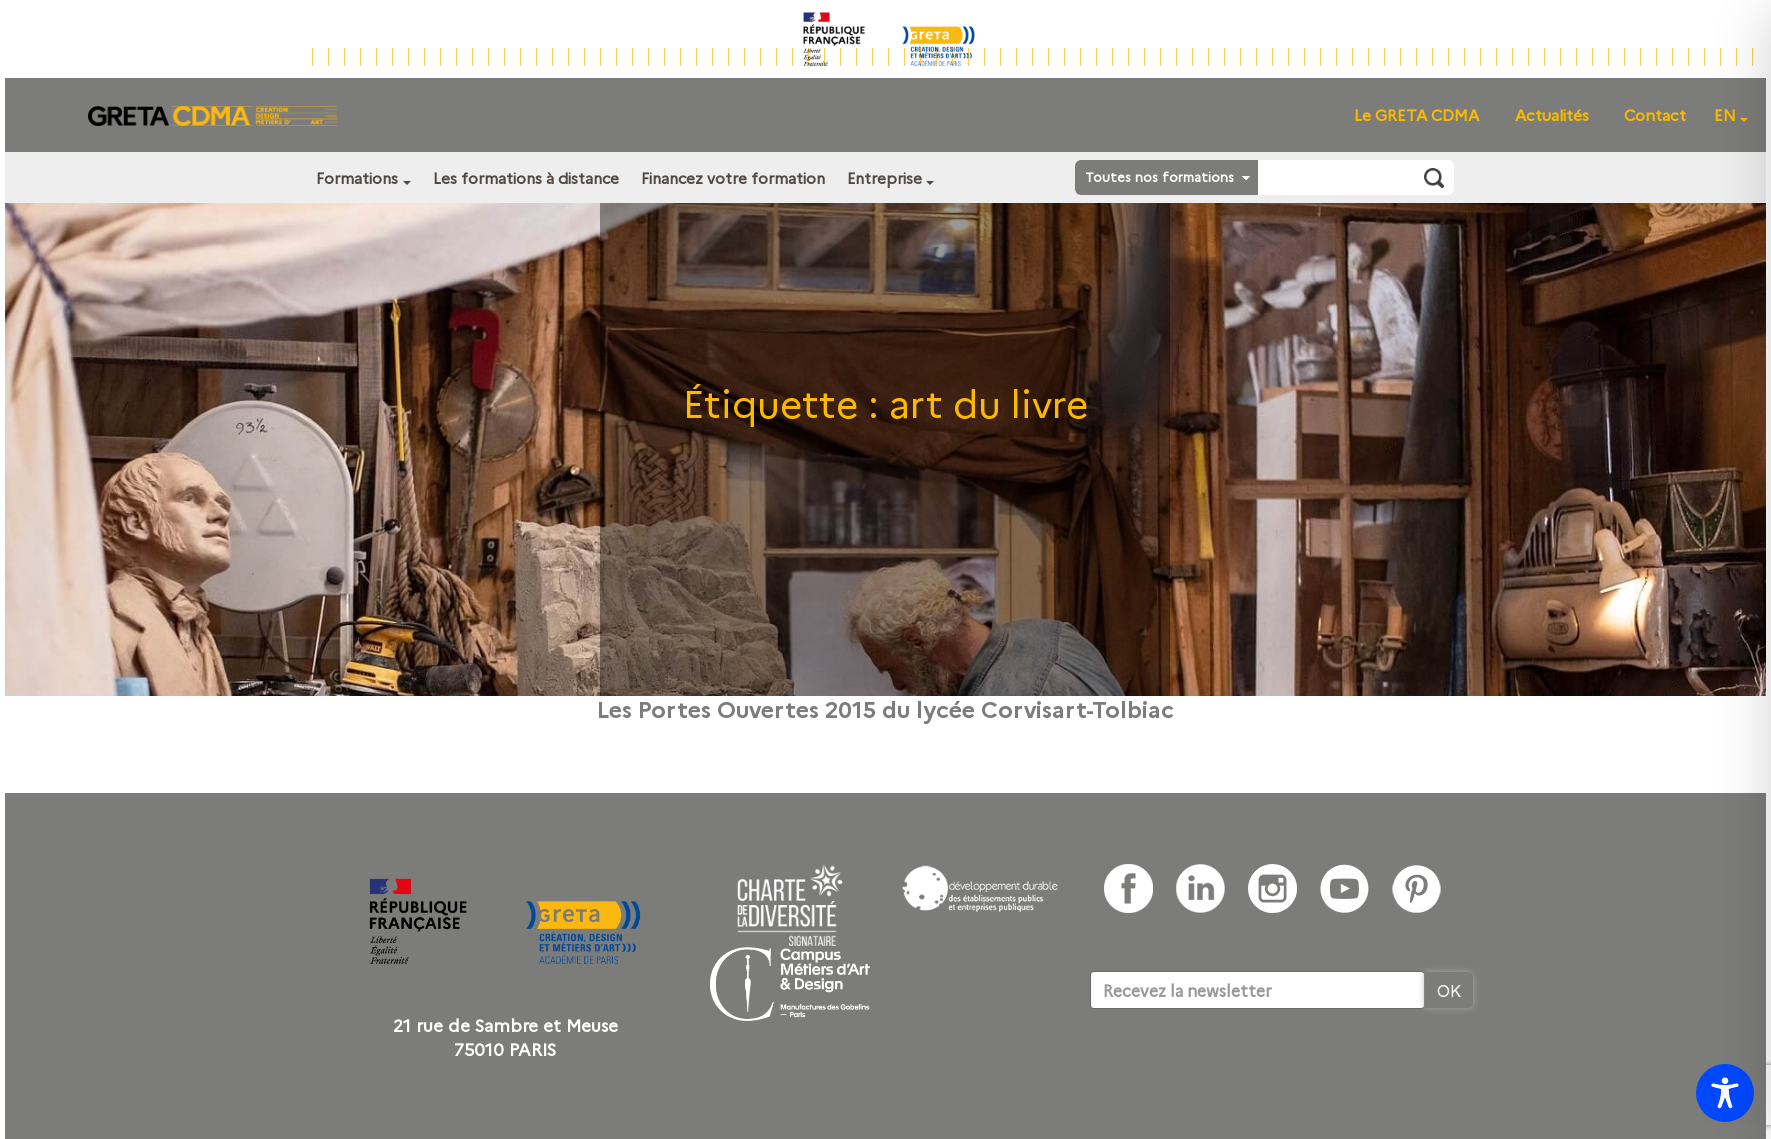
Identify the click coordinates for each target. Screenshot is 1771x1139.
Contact (1655, 114)
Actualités (1552, 114)
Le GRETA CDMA (1416, 114)
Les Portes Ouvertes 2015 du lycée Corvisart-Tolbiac (885, 708)
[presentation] (1242, 1070)
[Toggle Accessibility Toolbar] (1725, 1093)
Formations (357, 177)
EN (1725, 114)
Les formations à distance (526, 177)
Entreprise (884, 177)
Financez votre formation (733, 177)
